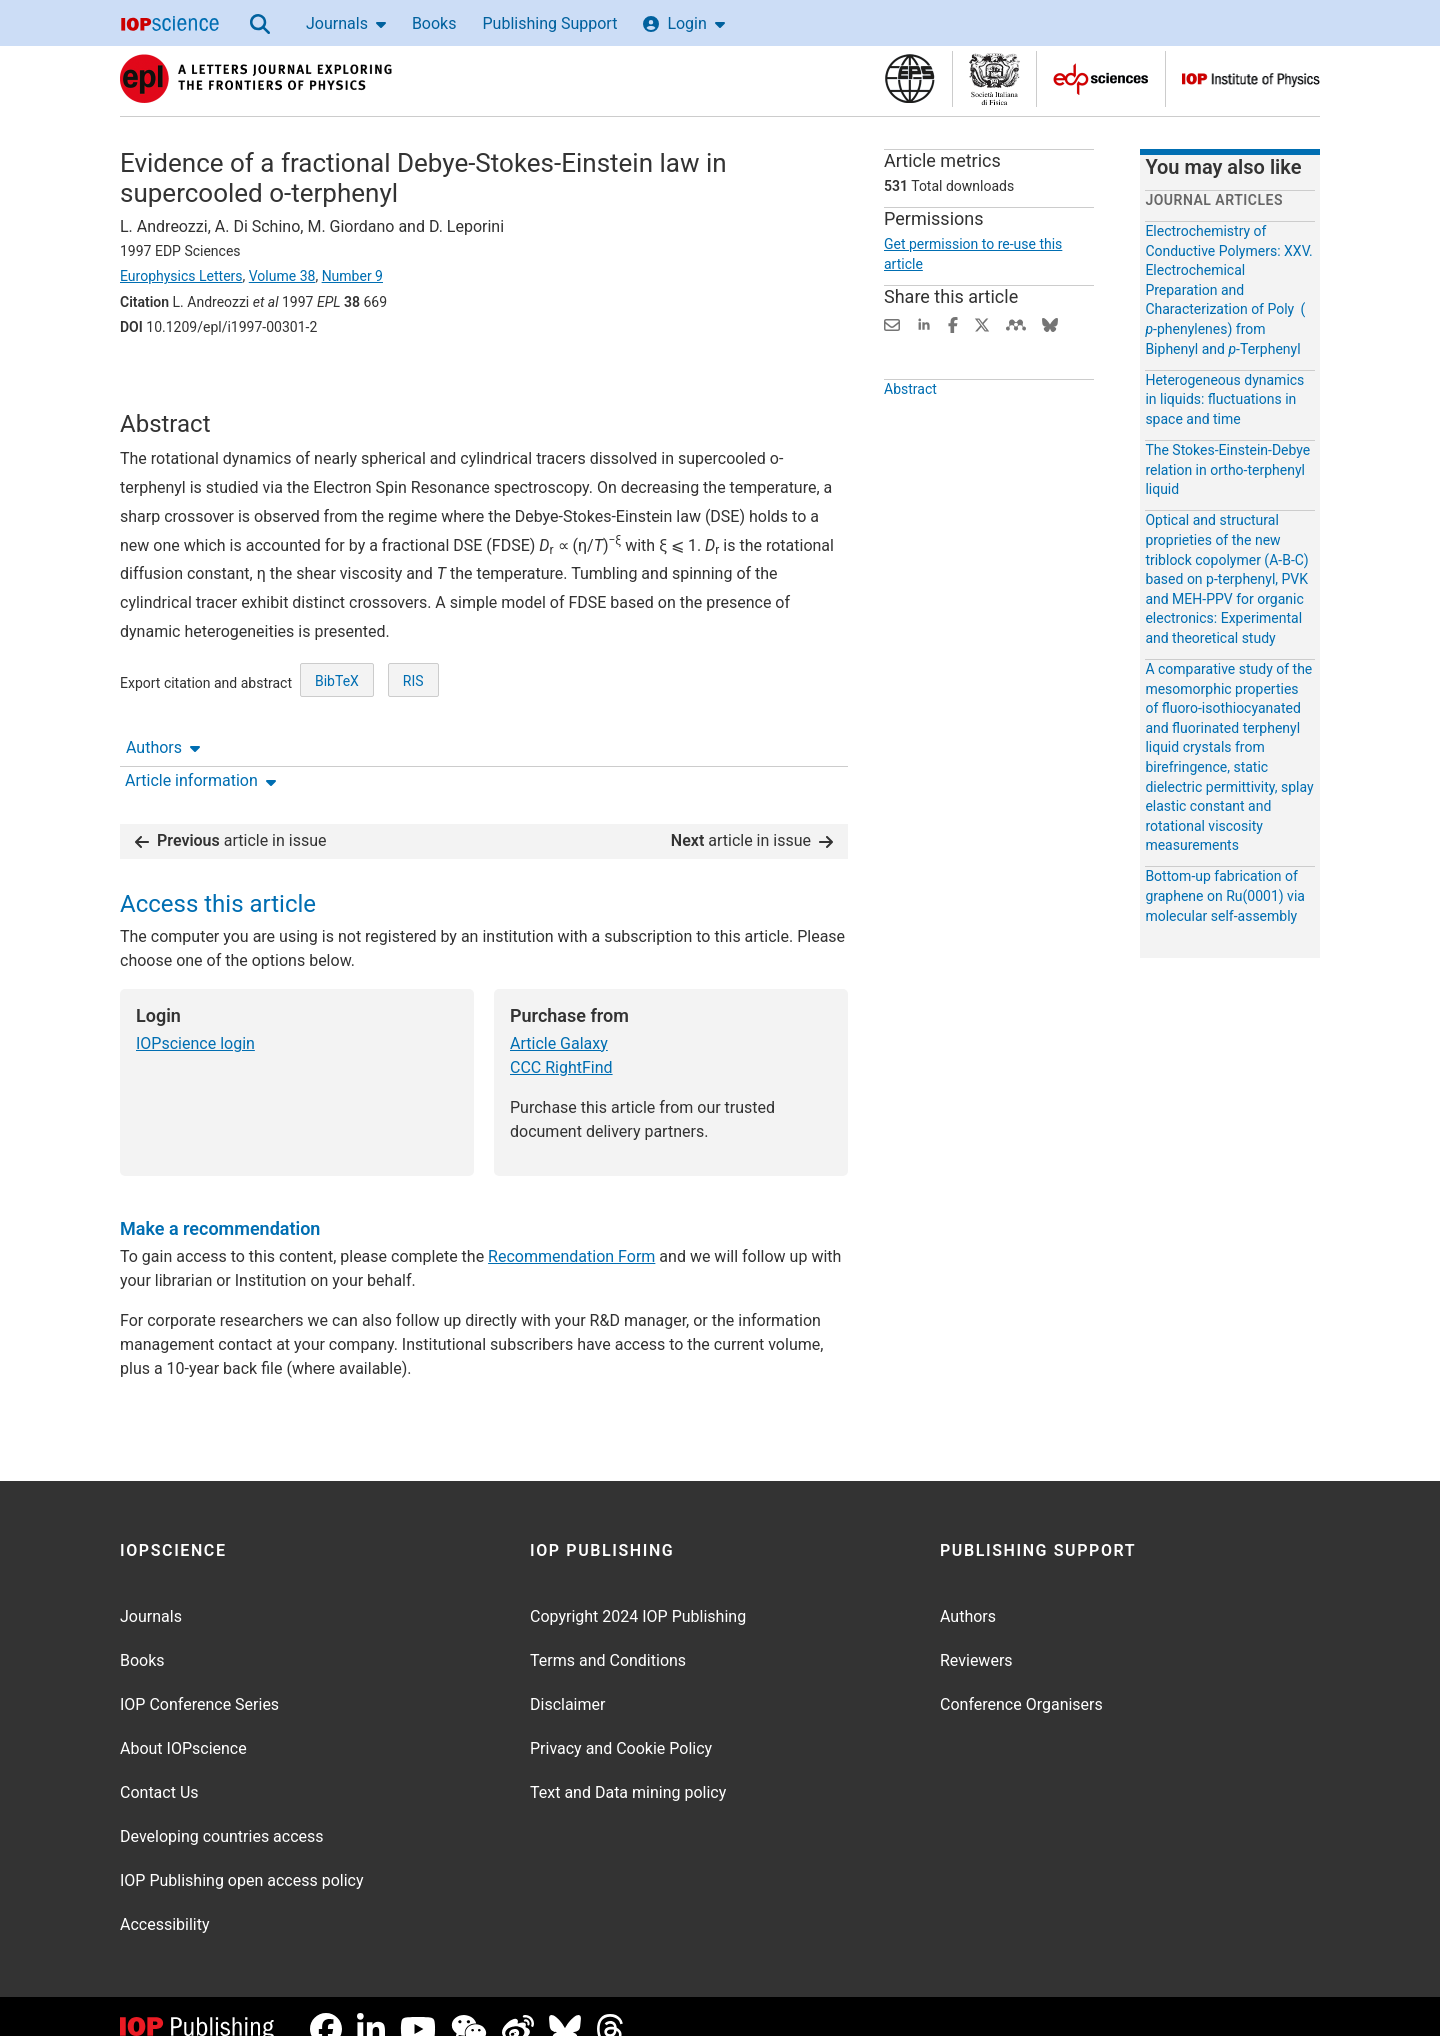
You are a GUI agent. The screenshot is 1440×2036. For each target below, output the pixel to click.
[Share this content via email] (892, 323)
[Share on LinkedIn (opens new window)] (924, 323)
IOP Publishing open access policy (242, 1855)
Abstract (910, 426)
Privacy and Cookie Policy (621, 1723)
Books (434, 23)
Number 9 (352, 276)
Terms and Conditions (608, 1635)
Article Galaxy (559, 1017)
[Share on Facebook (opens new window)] (953, 323)
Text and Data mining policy (628, 1767)
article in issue (231, 814)
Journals (346, 23)
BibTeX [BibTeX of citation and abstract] (337, 745)
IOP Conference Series (199, 1679)
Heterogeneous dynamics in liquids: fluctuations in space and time (1224, 399)
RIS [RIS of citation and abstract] (413, 745)
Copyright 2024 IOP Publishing (638, 1591)
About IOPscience (183, 1723)
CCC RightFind (561, 1041)
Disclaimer (567, 1679)
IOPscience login (195, 1017)
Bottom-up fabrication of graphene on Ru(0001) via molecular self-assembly (1225, 895)
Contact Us (159, 1767)
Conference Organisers (1021, 1679)
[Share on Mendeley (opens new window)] (1016, 323)
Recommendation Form (571, 1231)
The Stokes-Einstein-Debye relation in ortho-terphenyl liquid (1227, 469)
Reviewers (976, 1635)
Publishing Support (549, 23)
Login (683, 23)
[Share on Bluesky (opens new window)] (1050, 323)
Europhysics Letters (181, 276)
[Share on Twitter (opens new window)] (982, 323)
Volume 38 (282, 276)
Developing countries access (222, 1811)
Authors (163, 382)
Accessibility (165, 1899)
